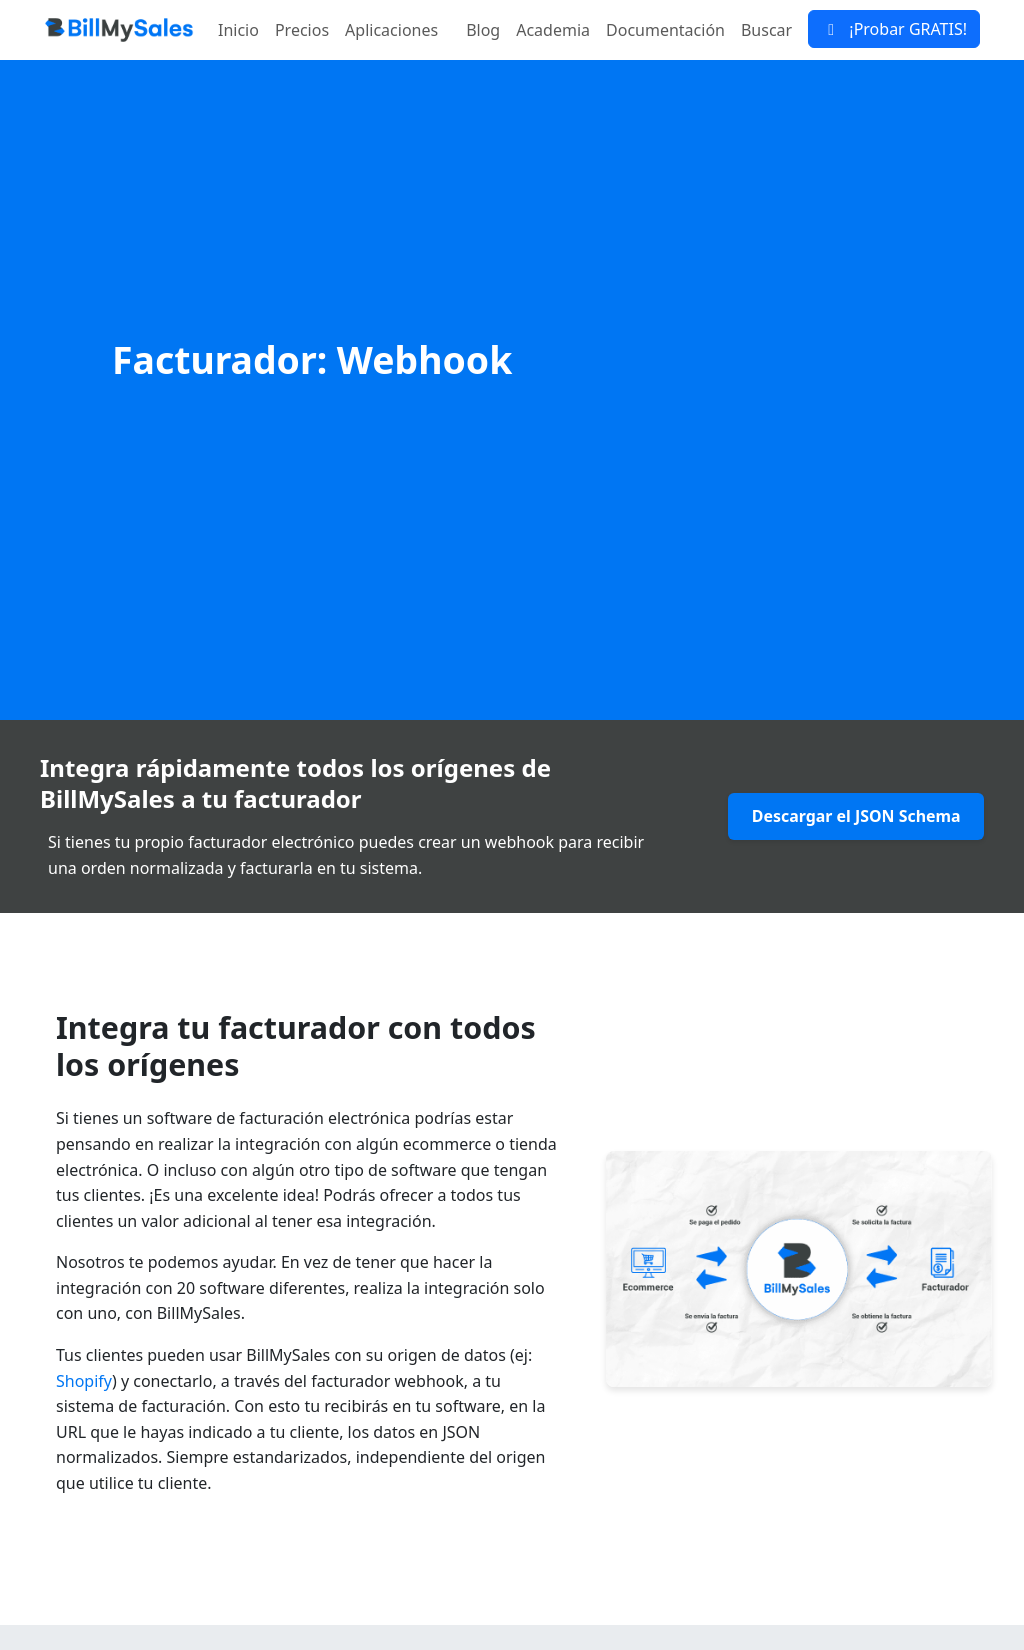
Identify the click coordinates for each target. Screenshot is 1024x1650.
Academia (553, 30)
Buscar (766, 30)
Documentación (665, 30)
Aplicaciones (391, 30)
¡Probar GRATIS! (894, 29)
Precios (302, 30)
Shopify (84, 1381)
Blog (483, 30)
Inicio (238, 30)
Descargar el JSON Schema (855, 817)
